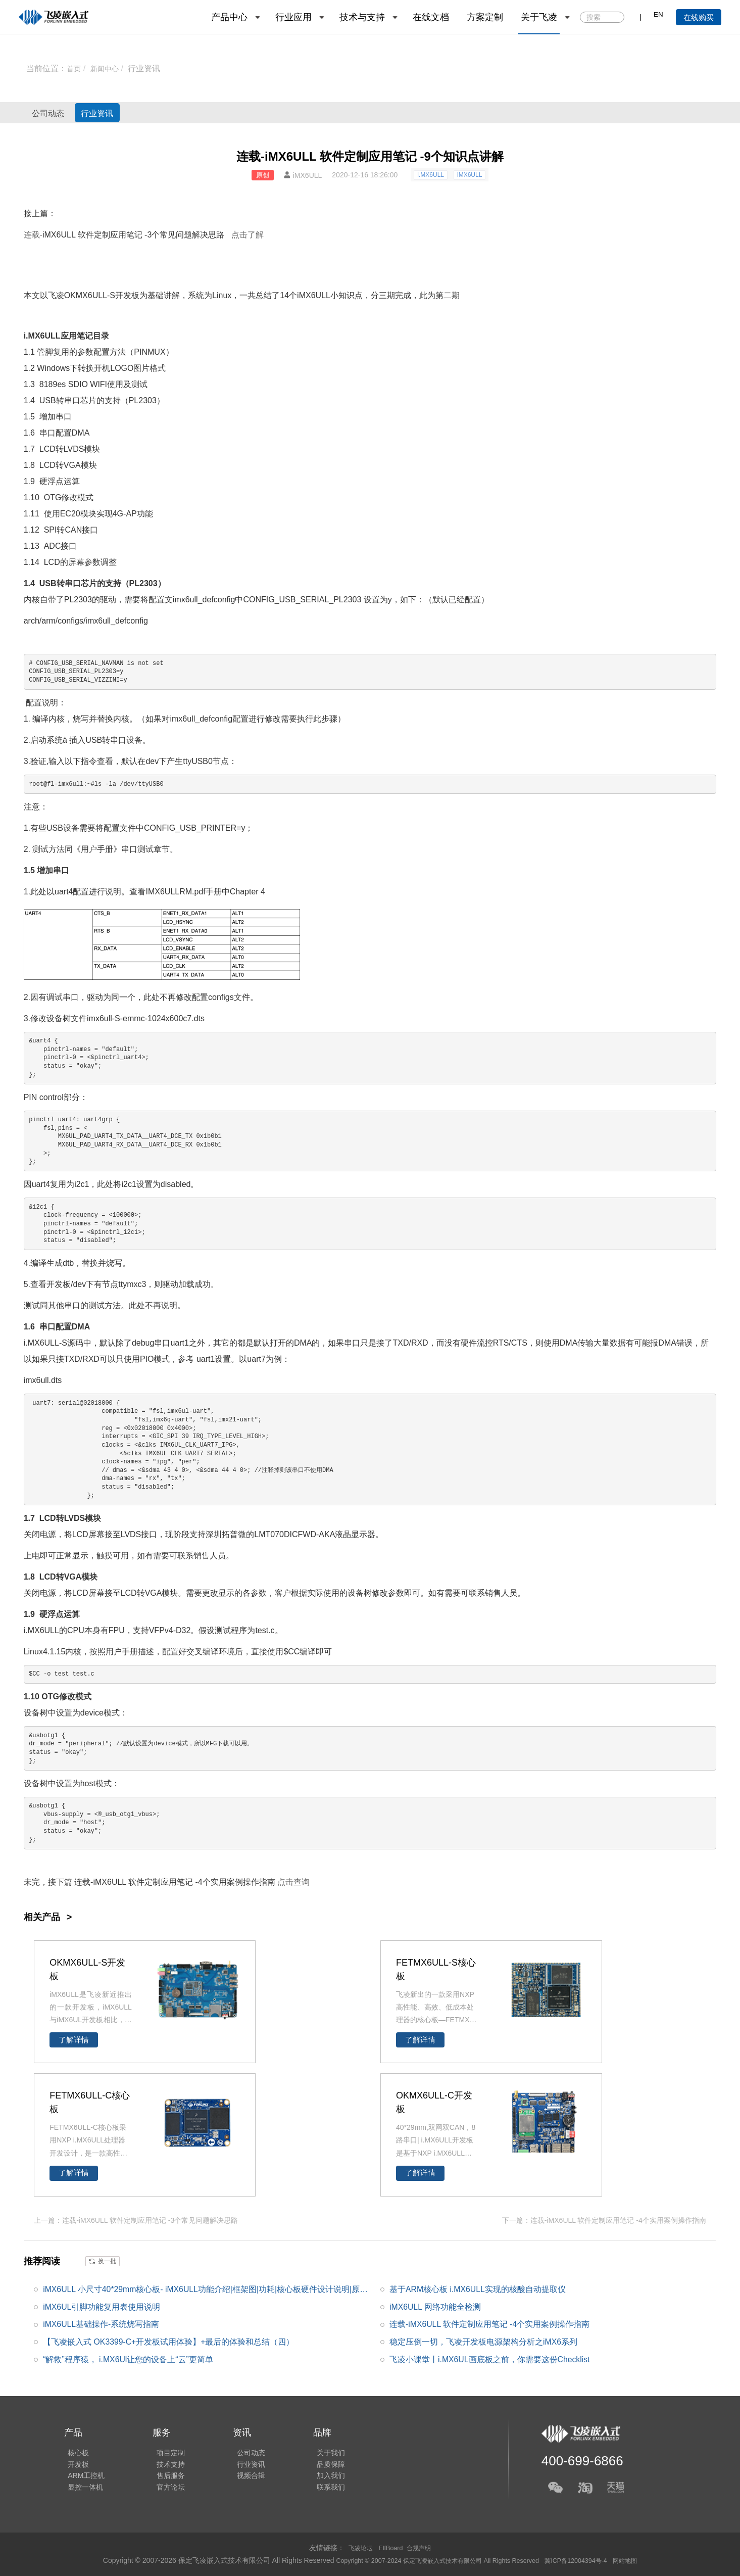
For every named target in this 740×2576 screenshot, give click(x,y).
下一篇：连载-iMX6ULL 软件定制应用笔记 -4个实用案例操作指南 (604, 2219)
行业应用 (293, 17)
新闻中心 (108, 68)
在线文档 (431, 17)
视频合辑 (239, 2477)
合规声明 (422, 2548)
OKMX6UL (83, 295)
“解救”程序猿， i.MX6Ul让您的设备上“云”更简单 (128, 2359)
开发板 (127, 295)
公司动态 (59, 113)
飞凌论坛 (357, 2548)
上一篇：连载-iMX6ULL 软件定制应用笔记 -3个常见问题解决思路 (136, 2219)
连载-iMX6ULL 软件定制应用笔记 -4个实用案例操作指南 (489, 2323)
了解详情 (74, 2040)
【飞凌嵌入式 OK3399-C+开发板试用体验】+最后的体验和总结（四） (169, 2341)
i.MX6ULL (430, 174)
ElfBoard (391, 2548)
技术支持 (163, 2463)
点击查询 (293, 1882)
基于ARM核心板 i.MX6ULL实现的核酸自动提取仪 (477, 2288)
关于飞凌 (539, 17)
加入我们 (316, 2477)
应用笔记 (126, 234)
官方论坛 (163, 2491)
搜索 (616, 18)
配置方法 (109, 352)
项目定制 (163, 2449)
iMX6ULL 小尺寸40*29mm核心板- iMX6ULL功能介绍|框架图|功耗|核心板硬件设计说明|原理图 (206, 2290)
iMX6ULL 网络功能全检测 (435, 2306)
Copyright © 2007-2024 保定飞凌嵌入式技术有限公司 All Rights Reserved (432, 2560)
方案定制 (485, 17)
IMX (152, 891)
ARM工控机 (82, 2477)
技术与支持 (362, 17)
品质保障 (316, 2463)
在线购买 (698, 17)
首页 (75, 68)
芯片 (88, 400)
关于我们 (316, 2449)
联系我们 (316, 2491)
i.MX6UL (39, 1343)
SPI (50, 530)
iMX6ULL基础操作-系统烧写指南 (101, 2323)
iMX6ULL (469, 174)
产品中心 (229, 17)
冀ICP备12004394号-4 (589, 2560)
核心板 (74, 2449)
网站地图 (643, 2560)
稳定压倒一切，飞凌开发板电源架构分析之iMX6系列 (483, 2341)
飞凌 (56, 295)
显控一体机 (82, 2491)
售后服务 (163, 2477)
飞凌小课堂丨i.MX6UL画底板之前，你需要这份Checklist (489, 2359)
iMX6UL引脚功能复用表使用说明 (102, 2306)
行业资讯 (150, 68)
